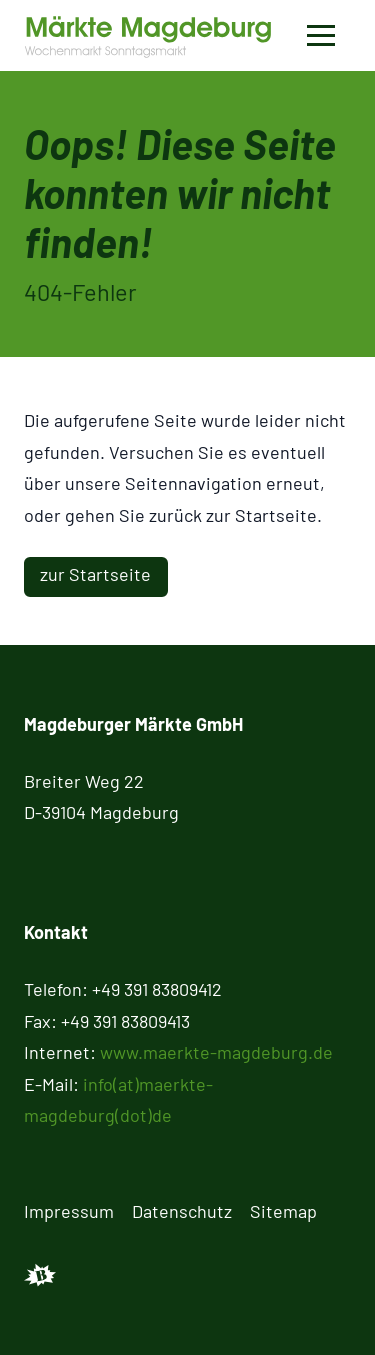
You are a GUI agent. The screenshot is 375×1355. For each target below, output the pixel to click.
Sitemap (283, 1211)
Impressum (69, 1211)
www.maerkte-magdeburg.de (216, 1052)
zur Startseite (95, 574)
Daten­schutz (182, 1211)
